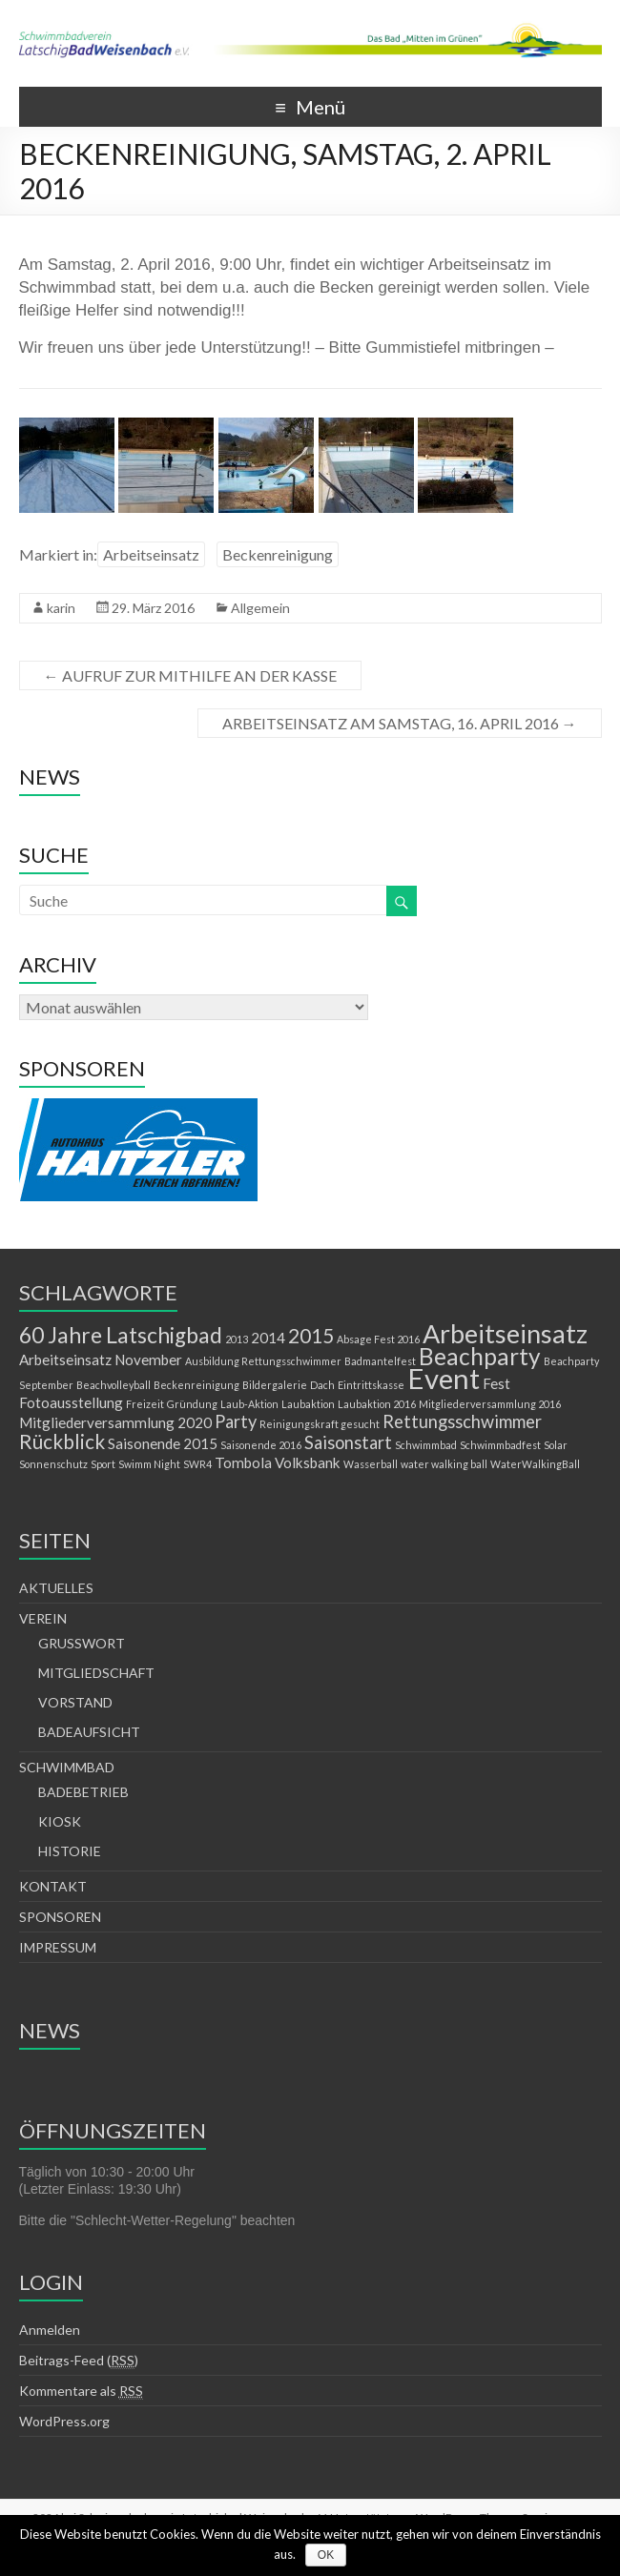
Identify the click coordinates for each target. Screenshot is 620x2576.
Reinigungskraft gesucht (319, 1424)
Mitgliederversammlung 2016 (490, 1404)
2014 (268, 1337)
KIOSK (59, 1821)
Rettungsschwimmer (462, 1421)
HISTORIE (69, 1851)
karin (61, 608)
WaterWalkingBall (535, 1464)
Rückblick (62, 1441)
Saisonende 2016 (260, 1445)
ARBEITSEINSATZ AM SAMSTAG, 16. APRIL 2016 (399, 723)
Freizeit (145, 1404)
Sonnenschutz (53, 1464)
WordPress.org (64, 2421)
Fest (496, 1383)
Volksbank (308, 1462)
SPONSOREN (60, 1917)
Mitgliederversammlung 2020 (115, 1422)
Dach (322, 1385)
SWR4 (197, 1464)
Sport (103, 1464)
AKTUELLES (56, 1588)
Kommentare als (81, 2391)
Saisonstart (348, 1442)
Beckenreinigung (277, 554)
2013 (236, 1339)
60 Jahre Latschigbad (120, 1335)
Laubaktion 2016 (377, 1404)
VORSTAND (75, 1702)
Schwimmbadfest (500, 1445)
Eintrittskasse (371, 1385)
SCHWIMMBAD (66, 1767)
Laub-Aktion (249, 1404)
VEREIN (43, 1618)
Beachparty (480, 1356)
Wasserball (370, 1464)
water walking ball (444, 1464)
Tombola (243, 1462)
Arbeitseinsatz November (100, 1359)
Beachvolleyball (113, 1385)
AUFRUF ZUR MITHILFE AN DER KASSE (190, 675)
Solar (556, 1445)
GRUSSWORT (81, 1643)
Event (443, 1378)
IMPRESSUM (57, 1947)
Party (236, 1421)
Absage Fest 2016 (378, 1339)
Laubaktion (308, 1404)
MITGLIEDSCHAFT (96, 1673)
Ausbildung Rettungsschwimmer (263, 1361)
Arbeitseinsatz (151, 554)
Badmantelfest (380, 1361)
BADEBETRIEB (83, 1792)
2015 (311, 1335)
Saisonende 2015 (162, 1443)
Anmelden (49, 2329)
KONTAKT (53, 1886)
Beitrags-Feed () (78, 2360)
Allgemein (260, 608)
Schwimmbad (426, 1445)
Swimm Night (149, 1464)
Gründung (192, 1404)
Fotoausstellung (71, 1402)
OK (326, 2555)
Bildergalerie (274, 1385)
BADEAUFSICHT (89, 1732)
